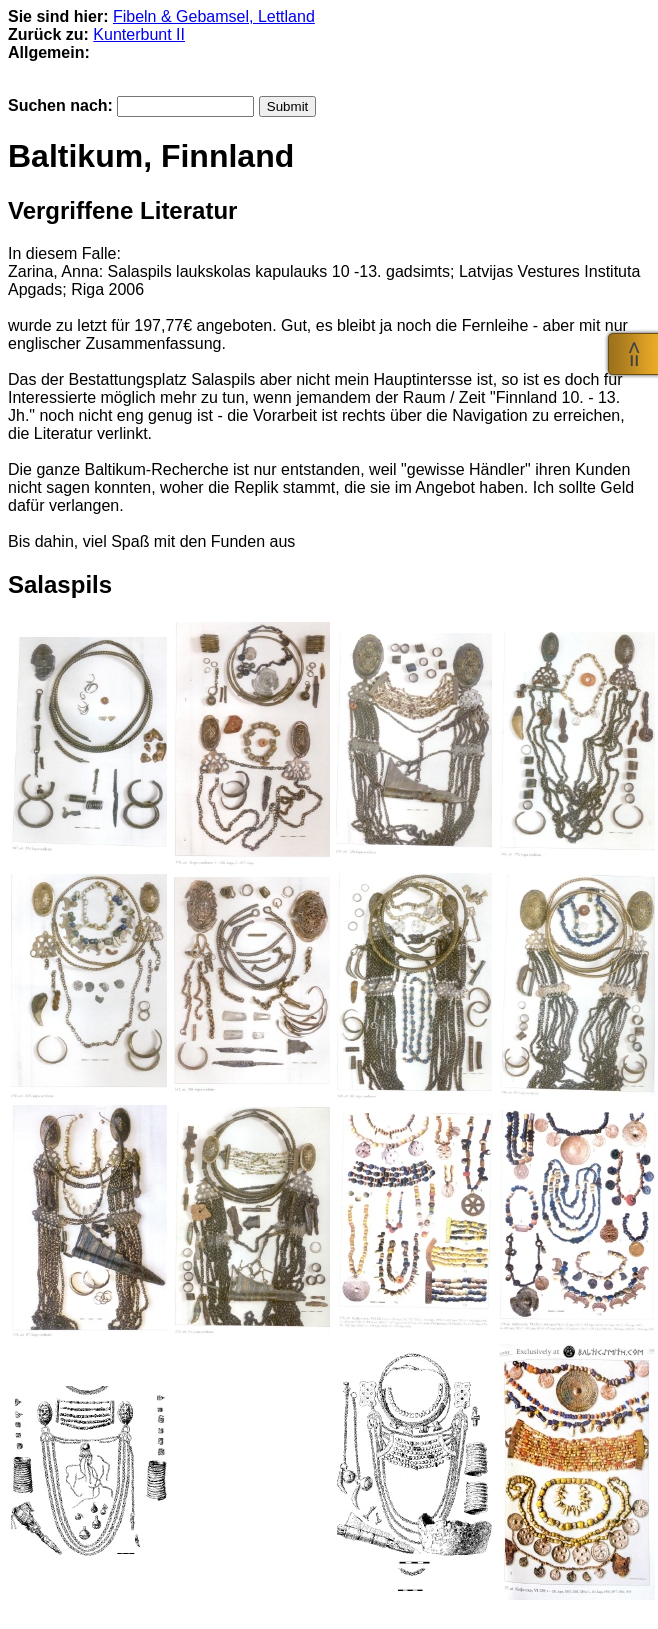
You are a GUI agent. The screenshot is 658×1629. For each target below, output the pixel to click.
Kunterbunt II (139, 34)
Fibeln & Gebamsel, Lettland (214, 16)
